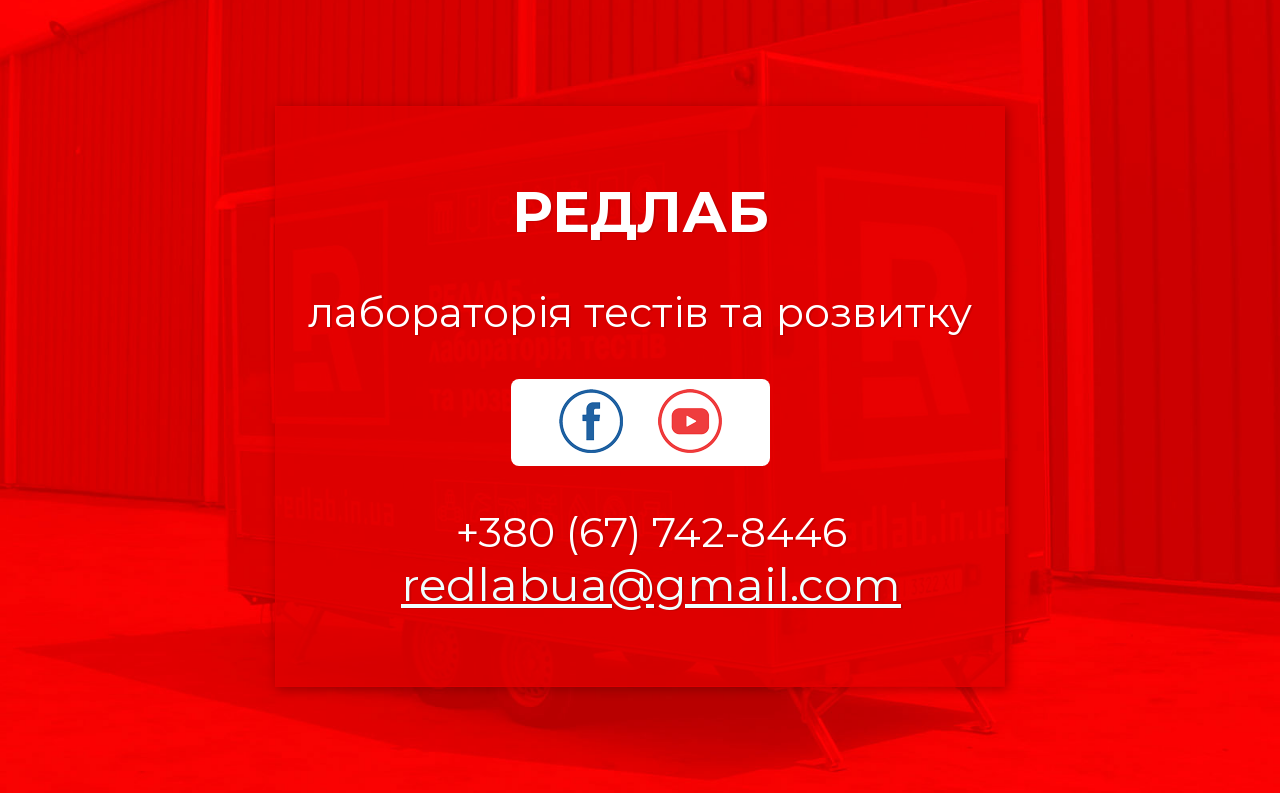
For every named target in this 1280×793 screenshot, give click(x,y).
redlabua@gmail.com (651, 584)
